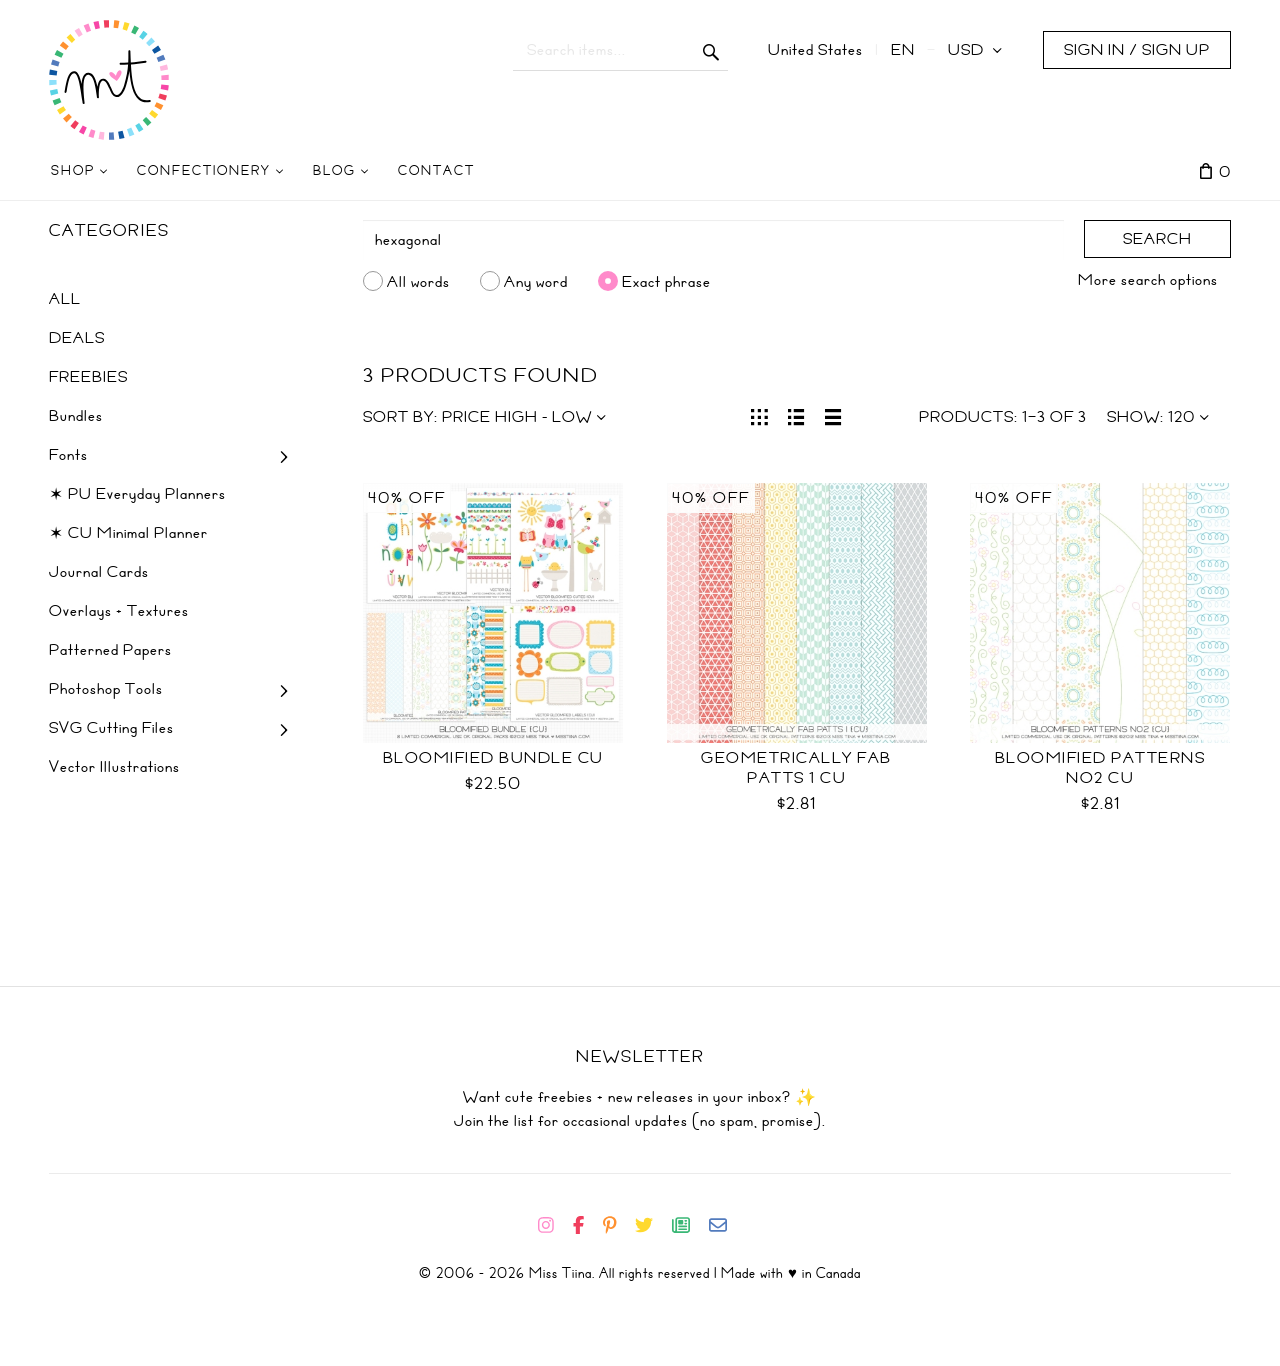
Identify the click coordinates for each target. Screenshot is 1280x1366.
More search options (1148, 280)
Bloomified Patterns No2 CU (1100, 768)
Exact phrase (666, 281)
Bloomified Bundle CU (493, 758)
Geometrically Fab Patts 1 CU (796, 768)
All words (418, 281)
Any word (536, 281)
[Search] (714, 240)
